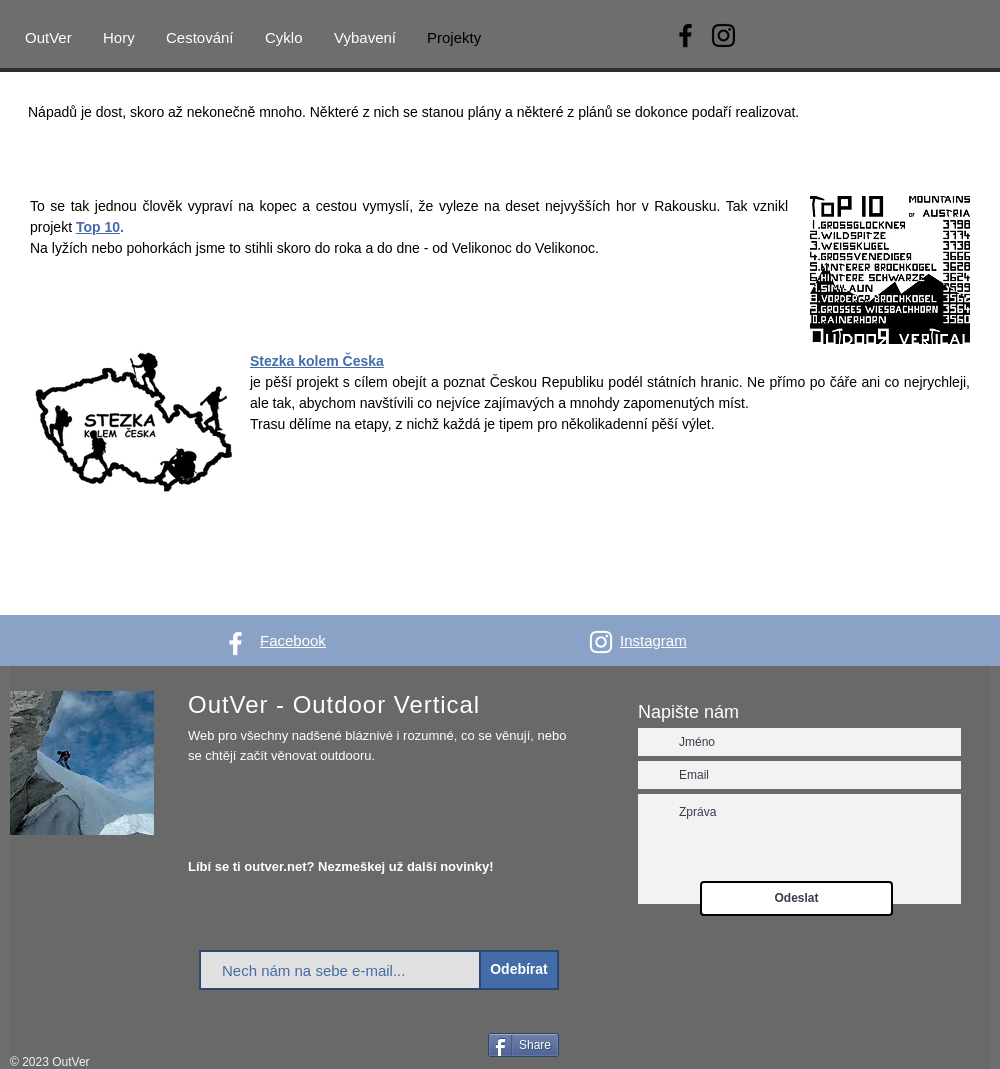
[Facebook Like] (446, 1047)
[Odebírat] (519, 970)
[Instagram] (723, 35)
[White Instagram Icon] (601, 642)
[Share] (523, 1045)
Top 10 (98, 227)
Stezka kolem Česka (317, 361)
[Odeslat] (796, 898)
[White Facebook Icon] (235, 643)
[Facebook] (685, 35)
